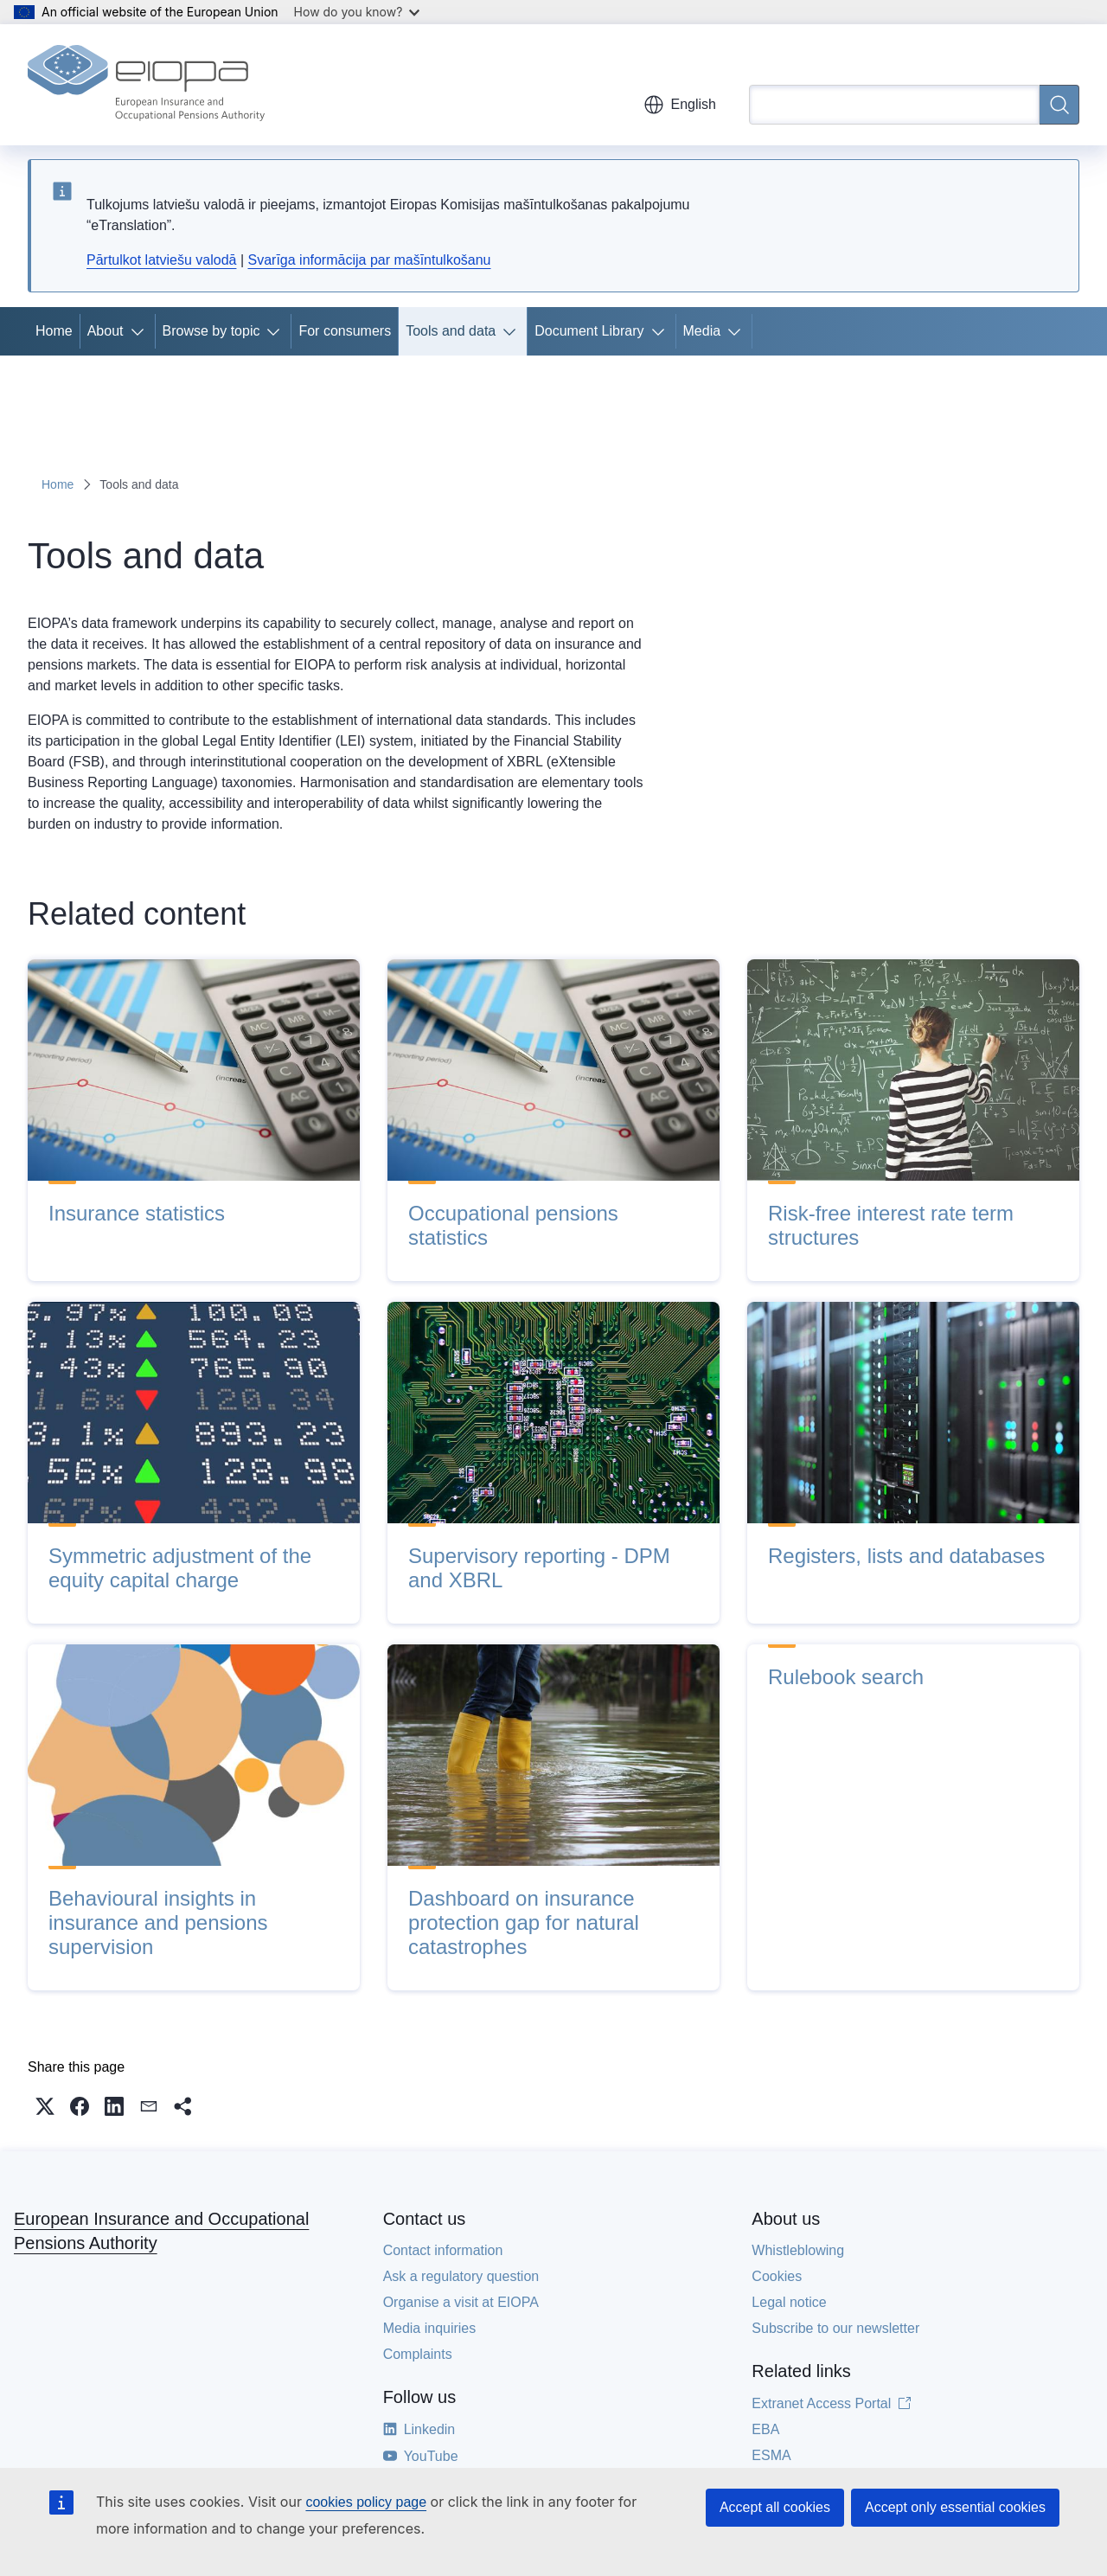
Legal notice (789, 2302)
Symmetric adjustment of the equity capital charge (179, 1568)
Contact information (443, 2250)
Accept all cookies (775, 2507)
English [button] (679, 104)
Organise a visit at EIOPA (461, 2302)
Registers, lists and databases (906, 1555)
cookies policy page (365, 2502)
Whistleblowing (798, 2250)
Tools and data (451, 331)
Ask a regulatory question (461, 2276)
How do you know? (357, 11)
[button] (45, 2106)
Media (702, 331)
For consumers (344, 331)
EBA (765, 2429)
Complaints (417, 2354)
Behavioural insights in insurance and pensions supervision (158, 1922)
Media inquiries (430, 2328)
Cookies (777, 2276)
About (105, 331)
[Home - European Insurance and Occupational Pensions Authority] (146, 85)
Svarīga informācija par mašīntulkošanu (368, 260)
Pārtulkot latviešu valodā (161, 260)
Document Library (588, 331)
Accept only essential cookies (955, 2507)
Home (54, 331)
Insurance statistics (136, 1213)
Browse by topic (211, 331)
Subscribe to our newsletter (835, 2328)
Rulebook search (846, 1676)
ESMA (771, 2455)
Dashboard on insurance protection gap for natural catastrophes (523, 1922)
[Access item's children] (141, 331)
